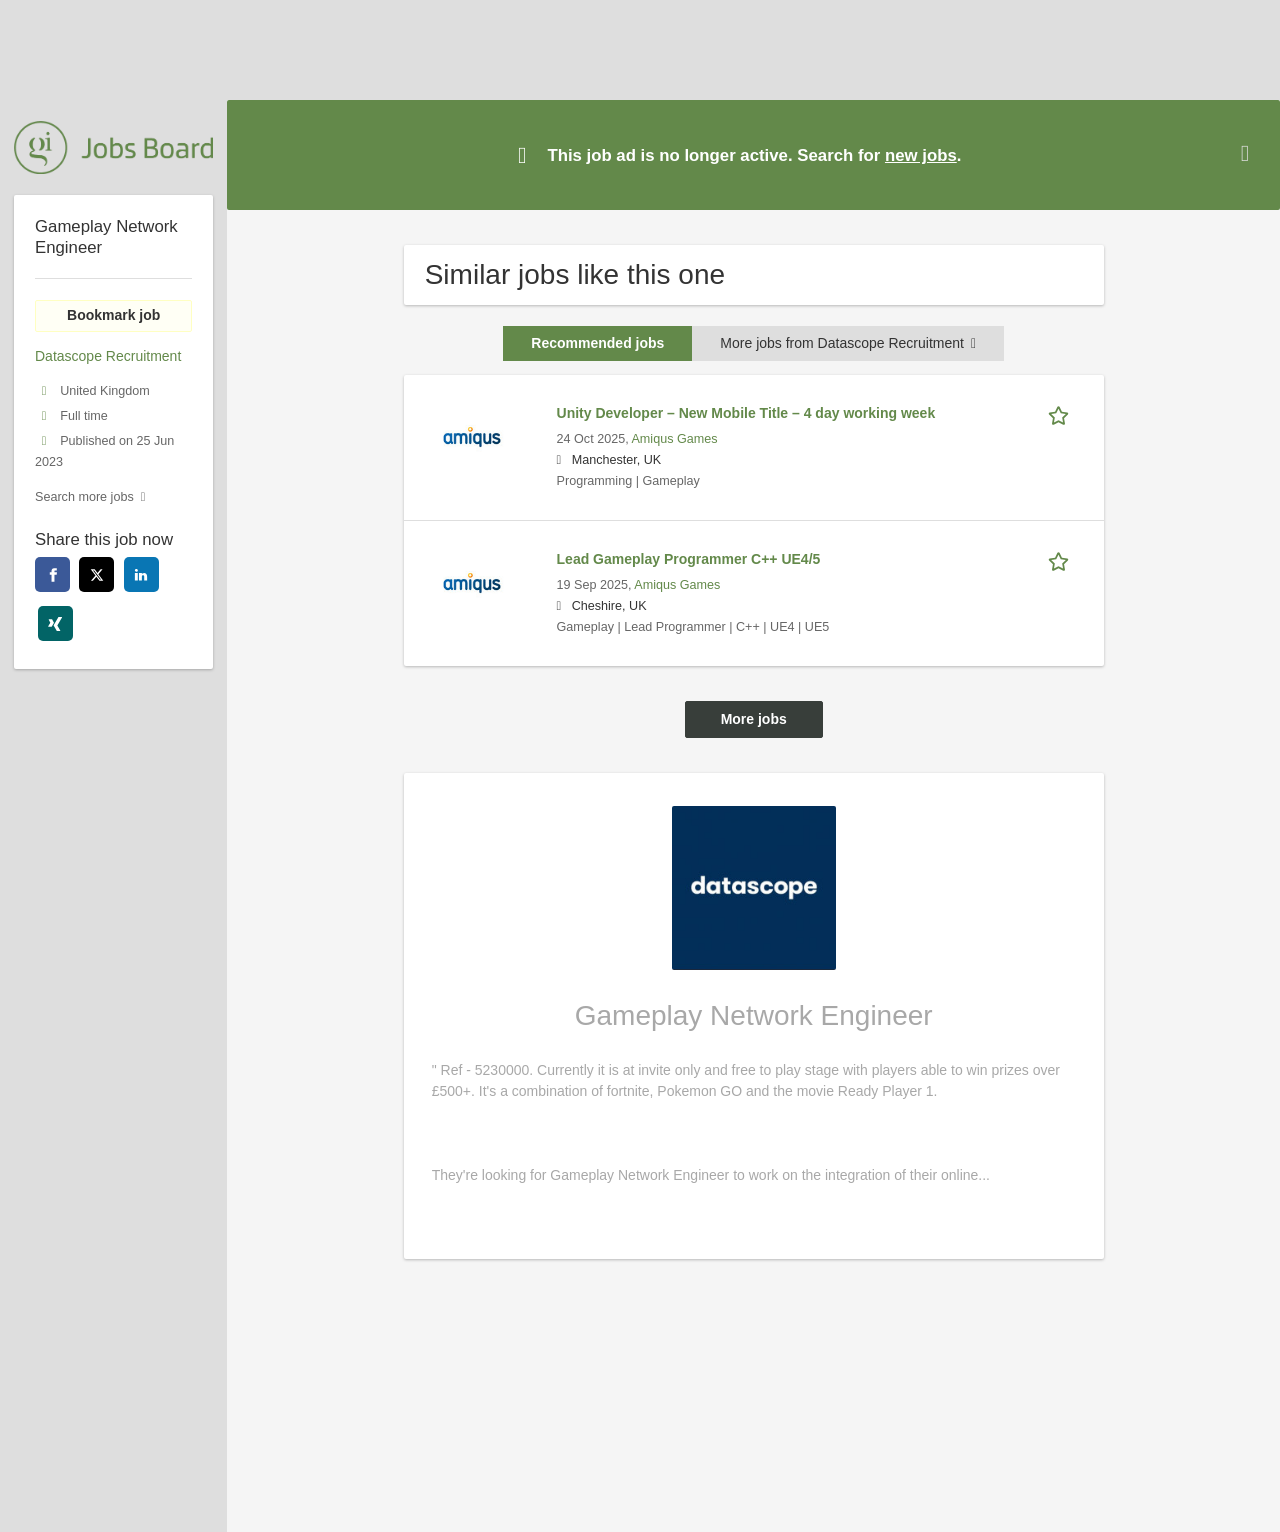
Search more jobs (84, 497)
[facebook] (52, 574)
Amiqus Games (674, 439)
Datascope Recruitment (108, 356)
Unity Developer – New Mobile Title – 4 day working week (746, 413)
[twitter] (96, 574)
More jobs (754, 719)
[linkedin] (141, 574)
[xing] (55, 623)
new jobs (921, 155)
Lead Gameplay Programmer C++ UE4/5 (689, 559)
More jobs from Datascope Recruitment (848, 343)
